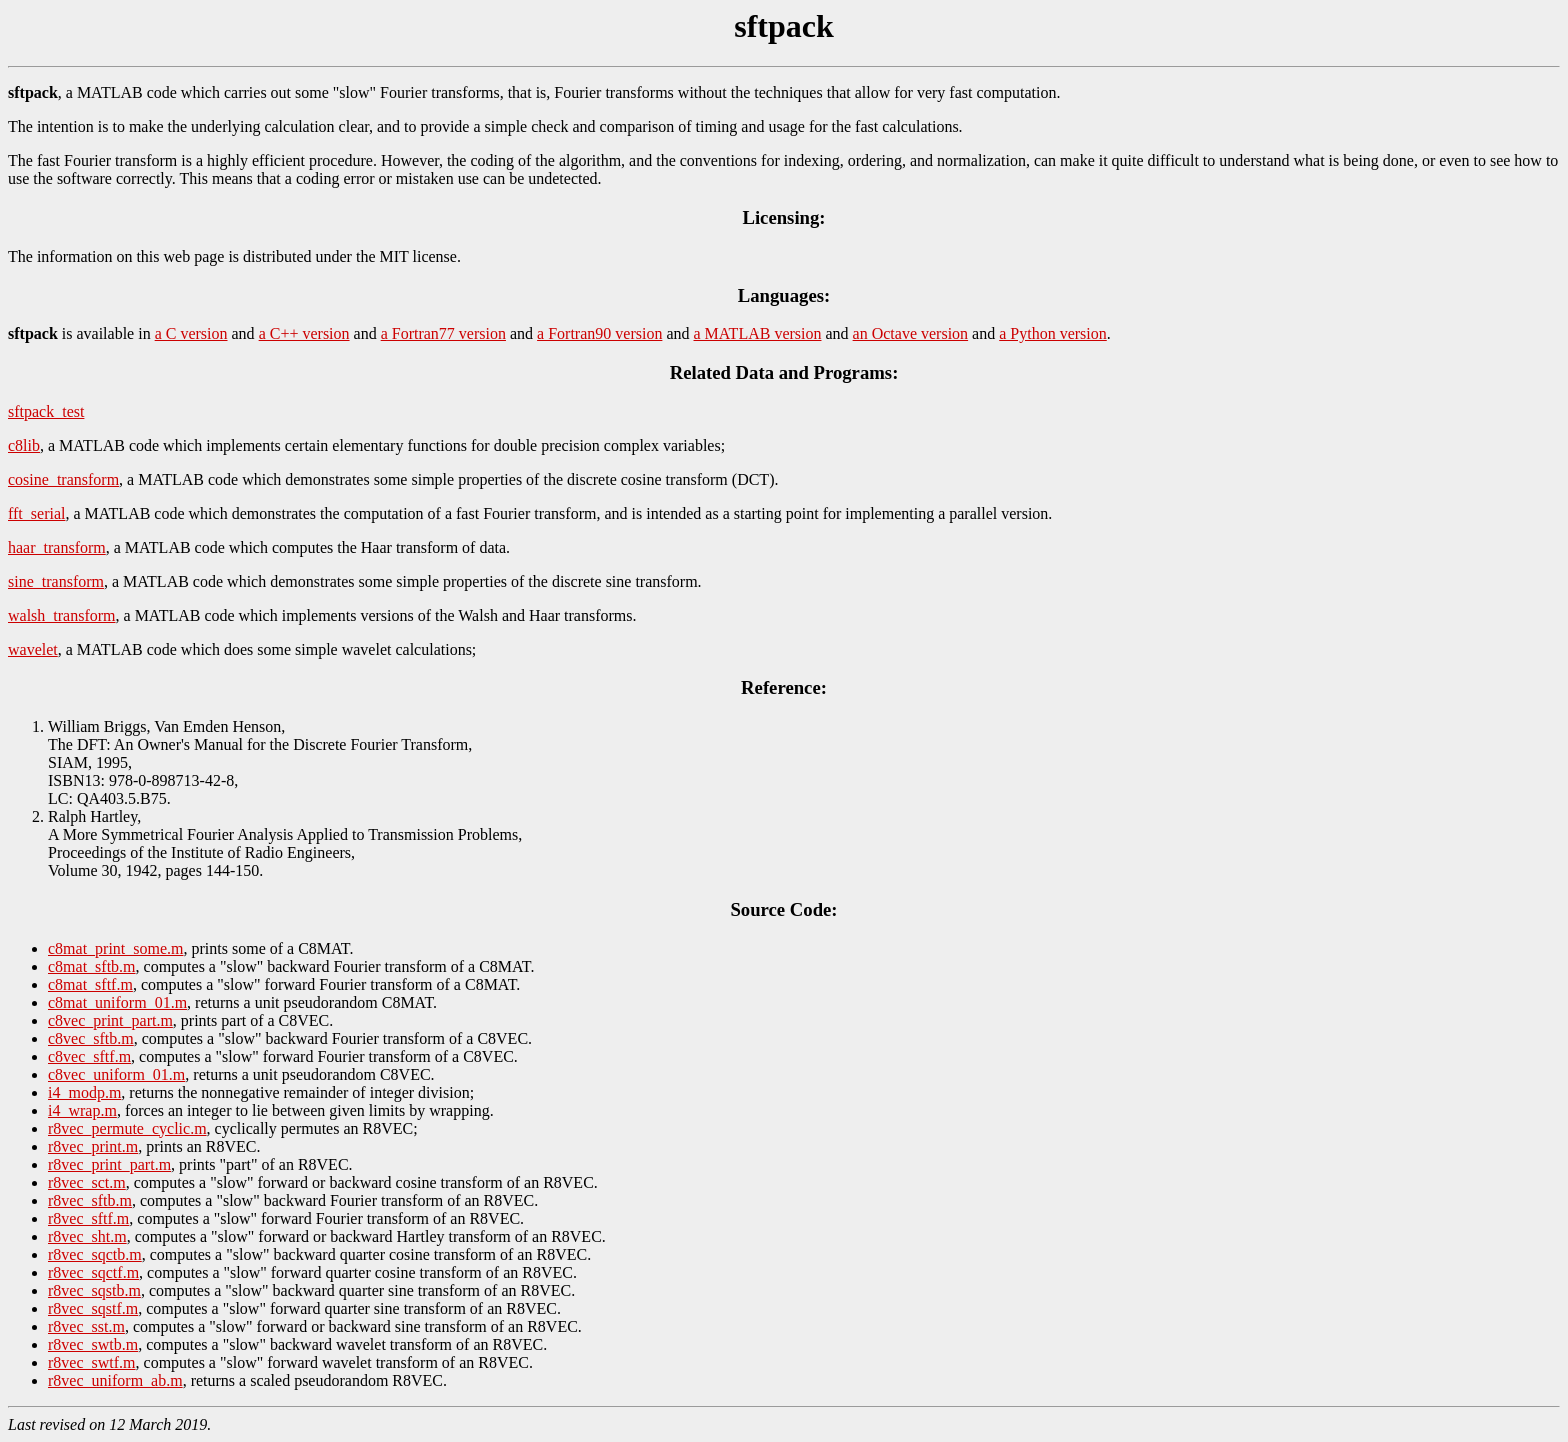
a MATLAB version (758, 333)
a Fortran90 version (599, 333)
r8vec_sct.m (87, 1182)
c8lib (24, 445)
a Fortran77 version (443, 333)
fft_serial (36, 513)
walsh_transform (62, 615)
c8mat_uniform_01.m (117, 1002)
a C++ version (304, 333)
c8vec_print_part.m (110, 1020)
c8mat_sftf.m (90, 984)
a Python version (1053, 333)
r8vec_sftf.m (88, 1218)
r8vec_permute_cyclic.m (127, 1128)
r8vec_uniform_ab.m (115, 1380)
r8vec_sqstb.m (94, 1290)
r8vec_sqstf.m (93, 1308)
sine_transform (56, 581)
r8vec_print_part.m (109, 1164)
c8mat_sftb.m (92, 966)
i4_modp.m (84, 1092)
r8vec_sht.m (87, 1236)
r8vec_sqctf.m (93, 1272)
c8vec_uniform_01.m (116, 1074)
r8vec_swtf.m (92, 1362)
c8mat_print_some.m (116, 948)
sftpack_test (46, 411)
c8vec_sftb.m (91, 1038)
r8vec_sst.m (86, 1326)
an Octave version (911, 333)
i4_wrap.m (82, 1110)
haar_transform (57, 547)
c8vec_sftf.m (89, 1056)
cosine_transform (63, 479)
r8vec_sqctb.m (95, 1254)
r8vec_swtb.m (93, 1344)
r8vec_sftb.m (90, 1200)
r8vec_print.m (93, 1146)
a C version (191, 333)
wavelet (33, 649)
